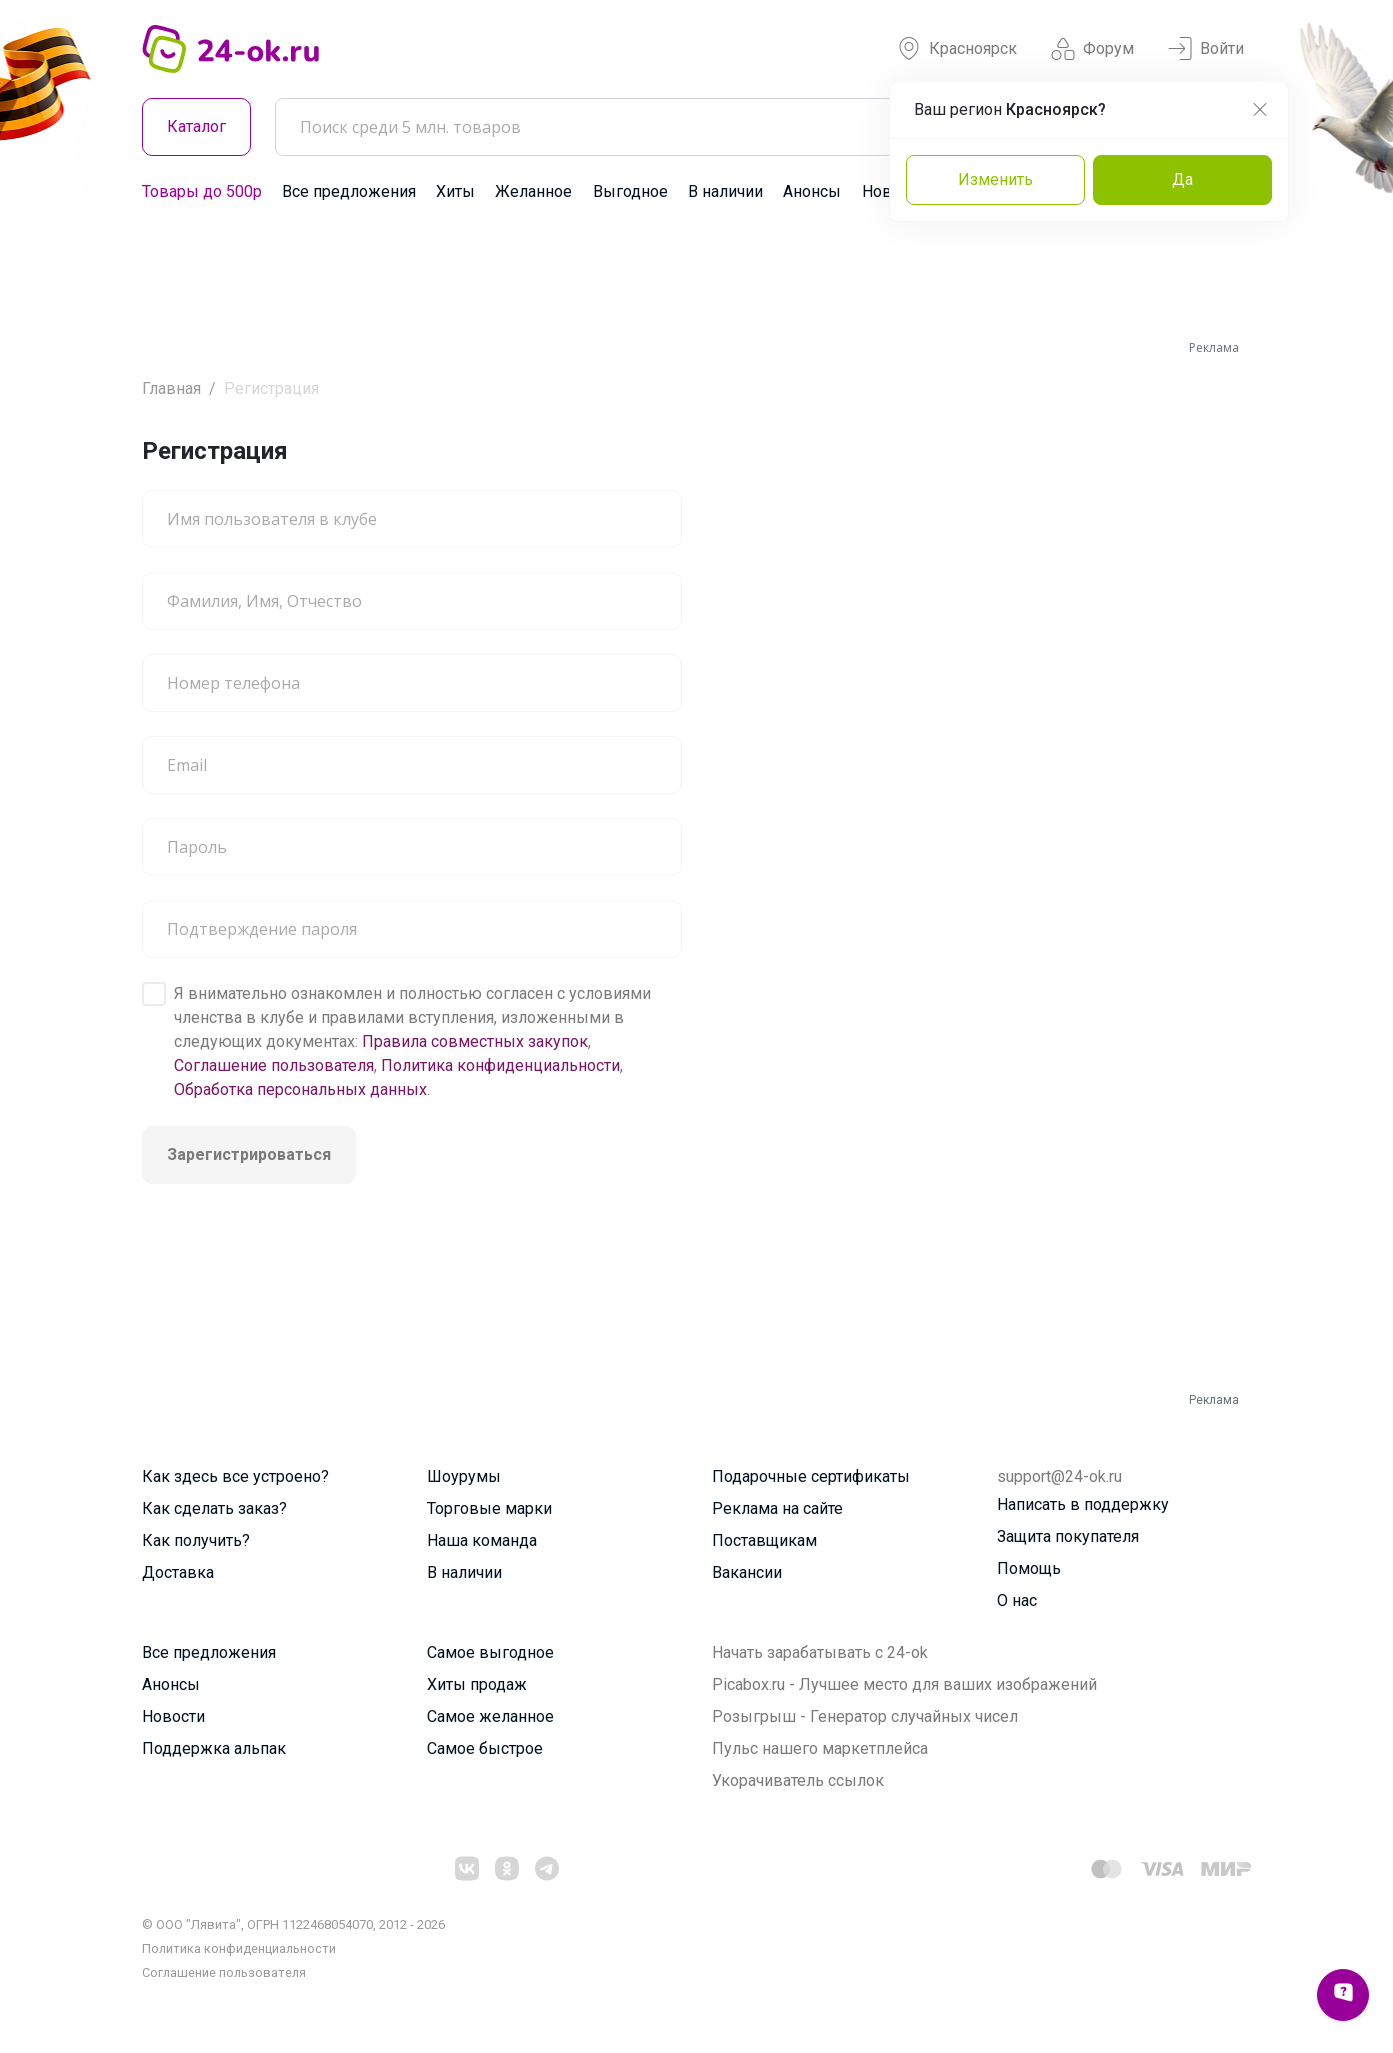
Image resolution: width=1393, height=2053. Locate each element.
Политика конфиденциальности (500, 1065)
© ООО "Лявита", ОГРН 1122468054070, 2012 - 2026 (293, 1924)
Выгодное (630, 191)
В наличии (725, 191)
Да (1182, 179)
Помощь (1029, 1568)
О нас (1017, 1600)
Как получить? (196, 1540)
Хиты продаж (477, 1684)
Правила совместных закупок (475, 1041)
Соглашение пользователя (274, 1065)
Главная (171, 388)
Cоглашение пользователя (224, 1972)
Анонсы (812, 191)
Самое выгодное (490, 1652)
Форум (1092, 49)
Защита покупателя (1068, 1536)
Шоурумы (464, 1476)
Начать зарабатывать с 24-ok (820, 1652)
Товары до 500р (202, 191)
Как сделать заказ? (214, 1508)
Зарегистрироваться (249, 1154)
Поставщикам (764, 1540)
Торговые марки (489, 1508)
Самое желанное (490, 1716)
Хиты (455, 191)
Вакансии (747, 1572)
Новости (173, 1716)
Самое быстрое (485, 1748)
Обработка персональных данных (300, 1089)
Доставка (178, 1572)
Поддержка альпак (214, 1748)
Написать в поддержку (1083, 1504)
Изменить (995, 179)
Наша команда (482, 1540)
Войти (1206, 49)
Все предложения (349, 191)
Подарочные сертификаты (811, 1476)
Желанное (533, 191)
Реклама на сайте (777, 1508)
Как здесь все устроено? (235, 1476)
